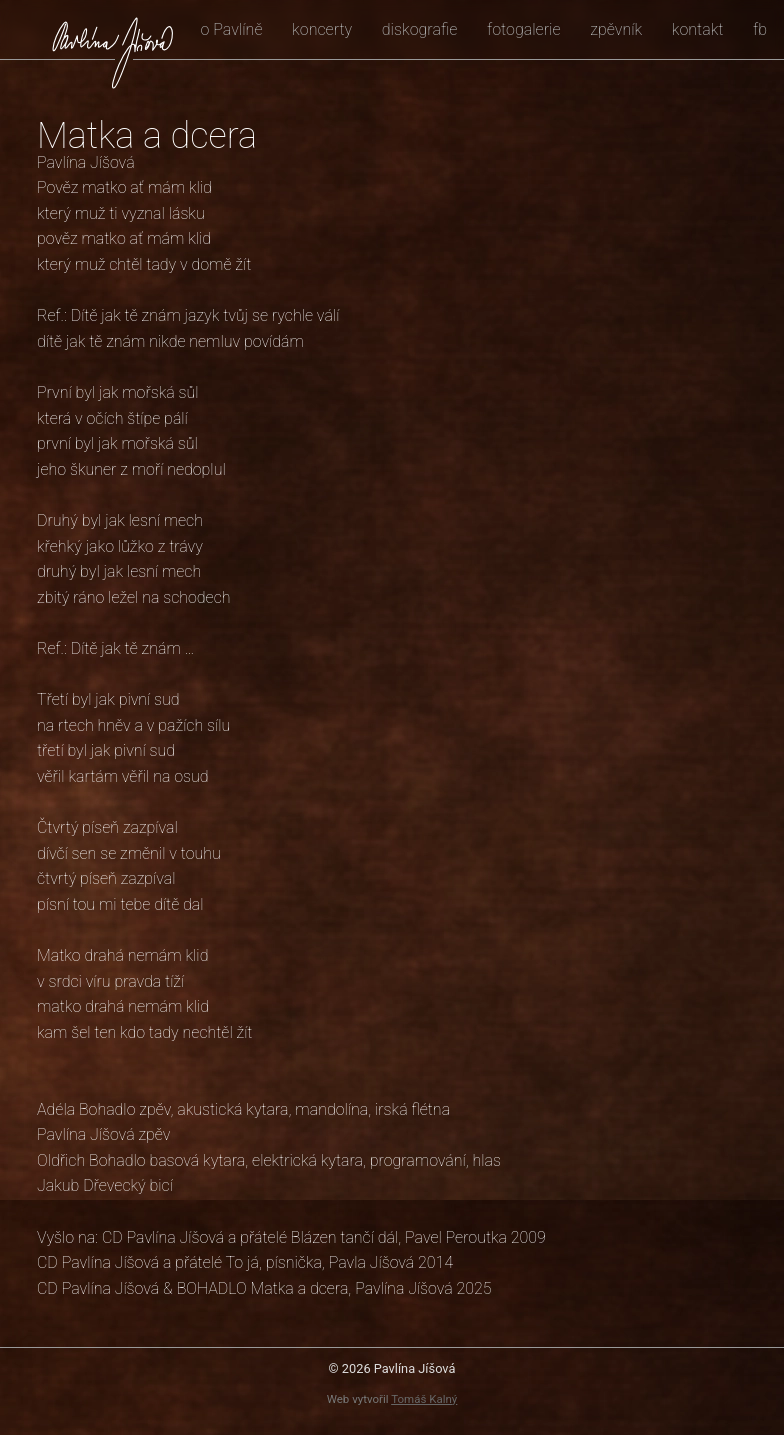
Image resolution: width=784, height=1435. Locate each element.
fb (760, 29)
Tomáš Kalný (424, 1399)
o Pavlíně (231, 29)
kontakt (698, 29)
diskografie (420, 29)
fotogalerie (524, 29)
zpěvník (616, 29)
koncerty (322, 29)
